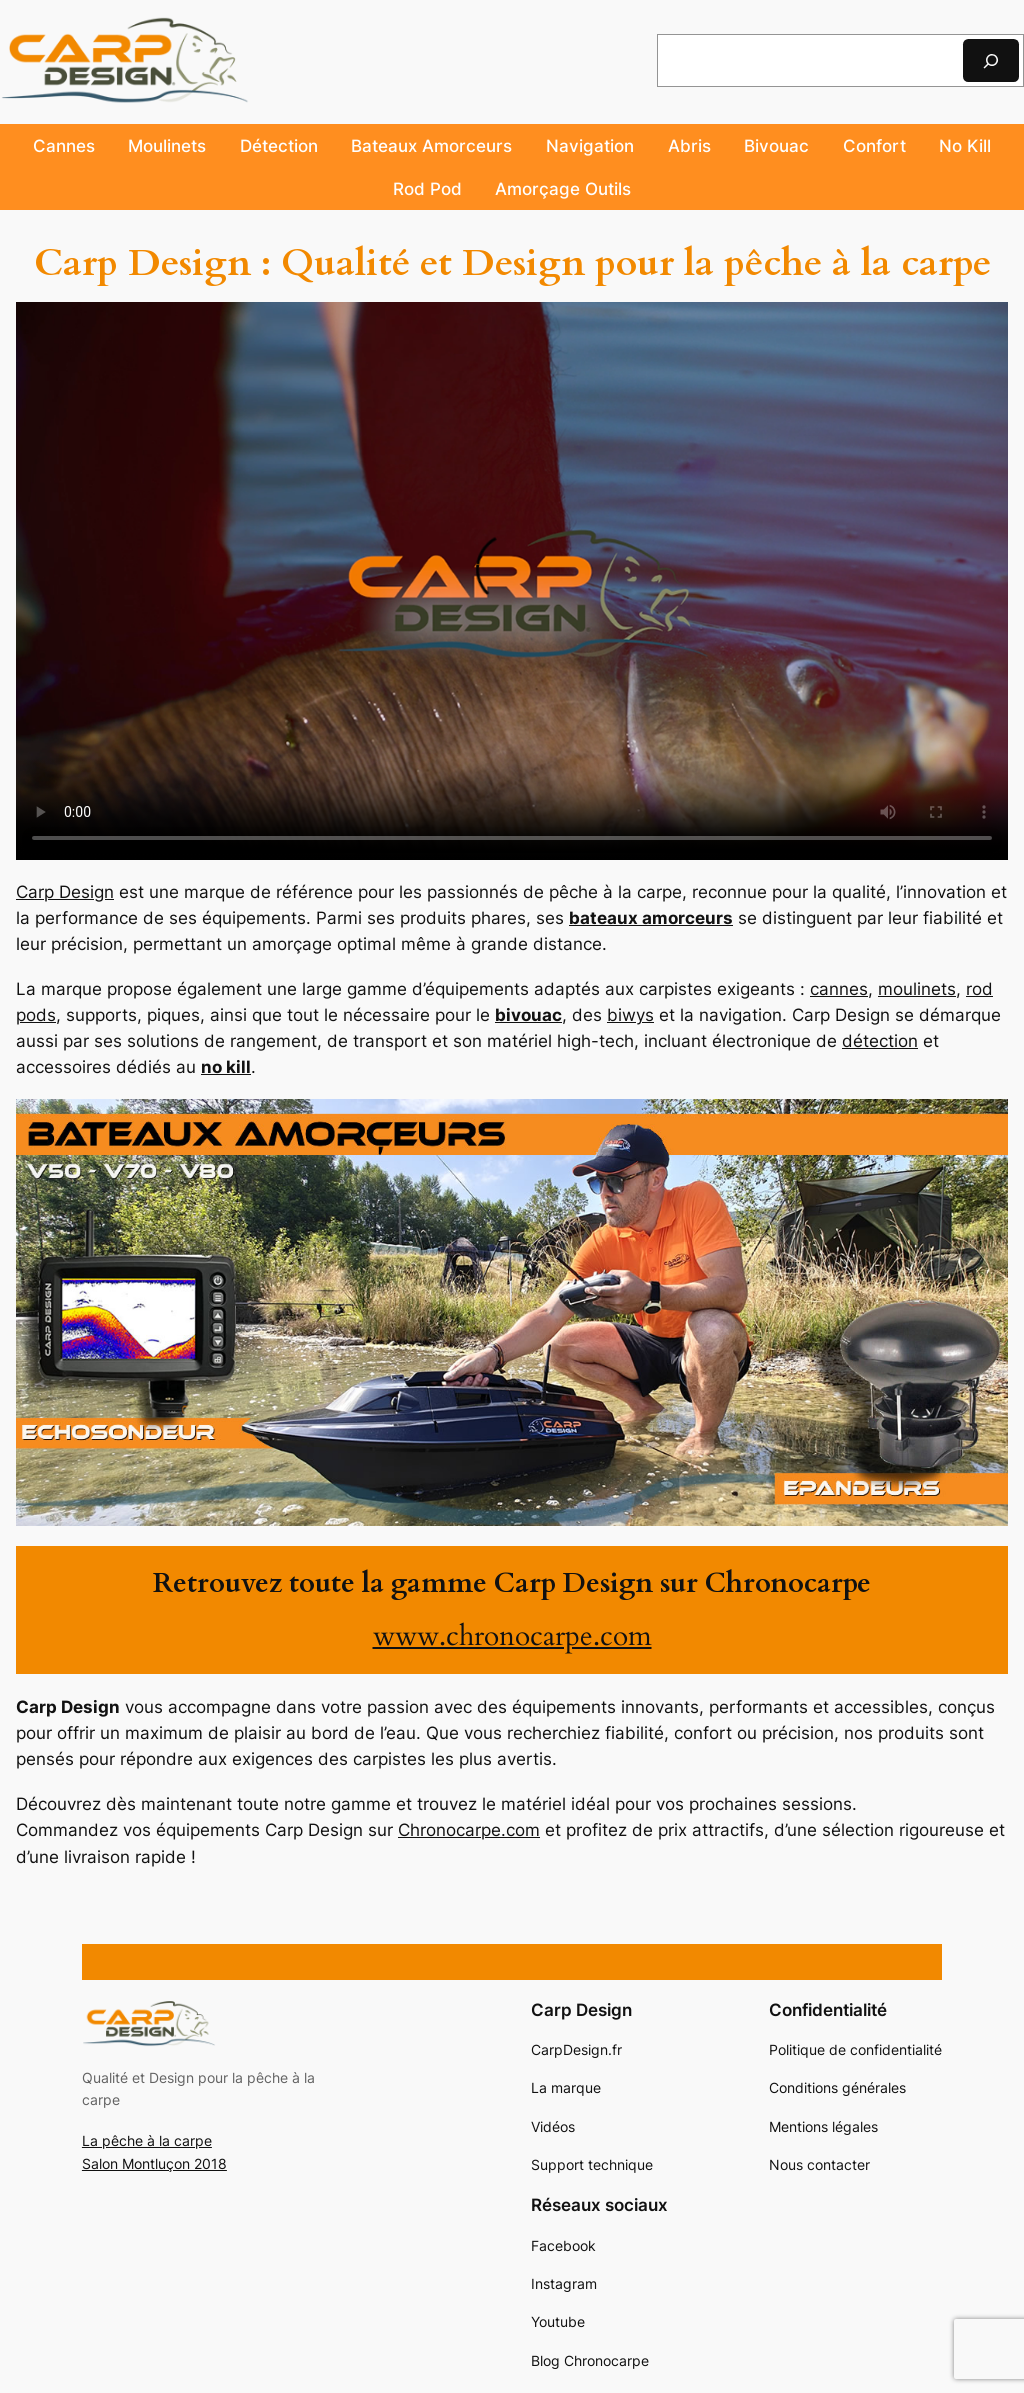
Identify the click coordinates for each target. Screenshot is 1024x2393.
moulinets (917, 989)
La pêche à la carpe (147, 2140)
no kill (226, 1067)
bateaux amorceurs (651, 918)
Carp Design (65, 892)
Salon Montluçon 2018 (154, 2163)
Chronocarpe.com (469, 1830)
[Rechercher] (991, 60)
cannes (839, 989)
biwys (630, 1015)
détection (880, 1041)
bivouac (528, 1015)
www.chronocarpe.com (512, 1636)
